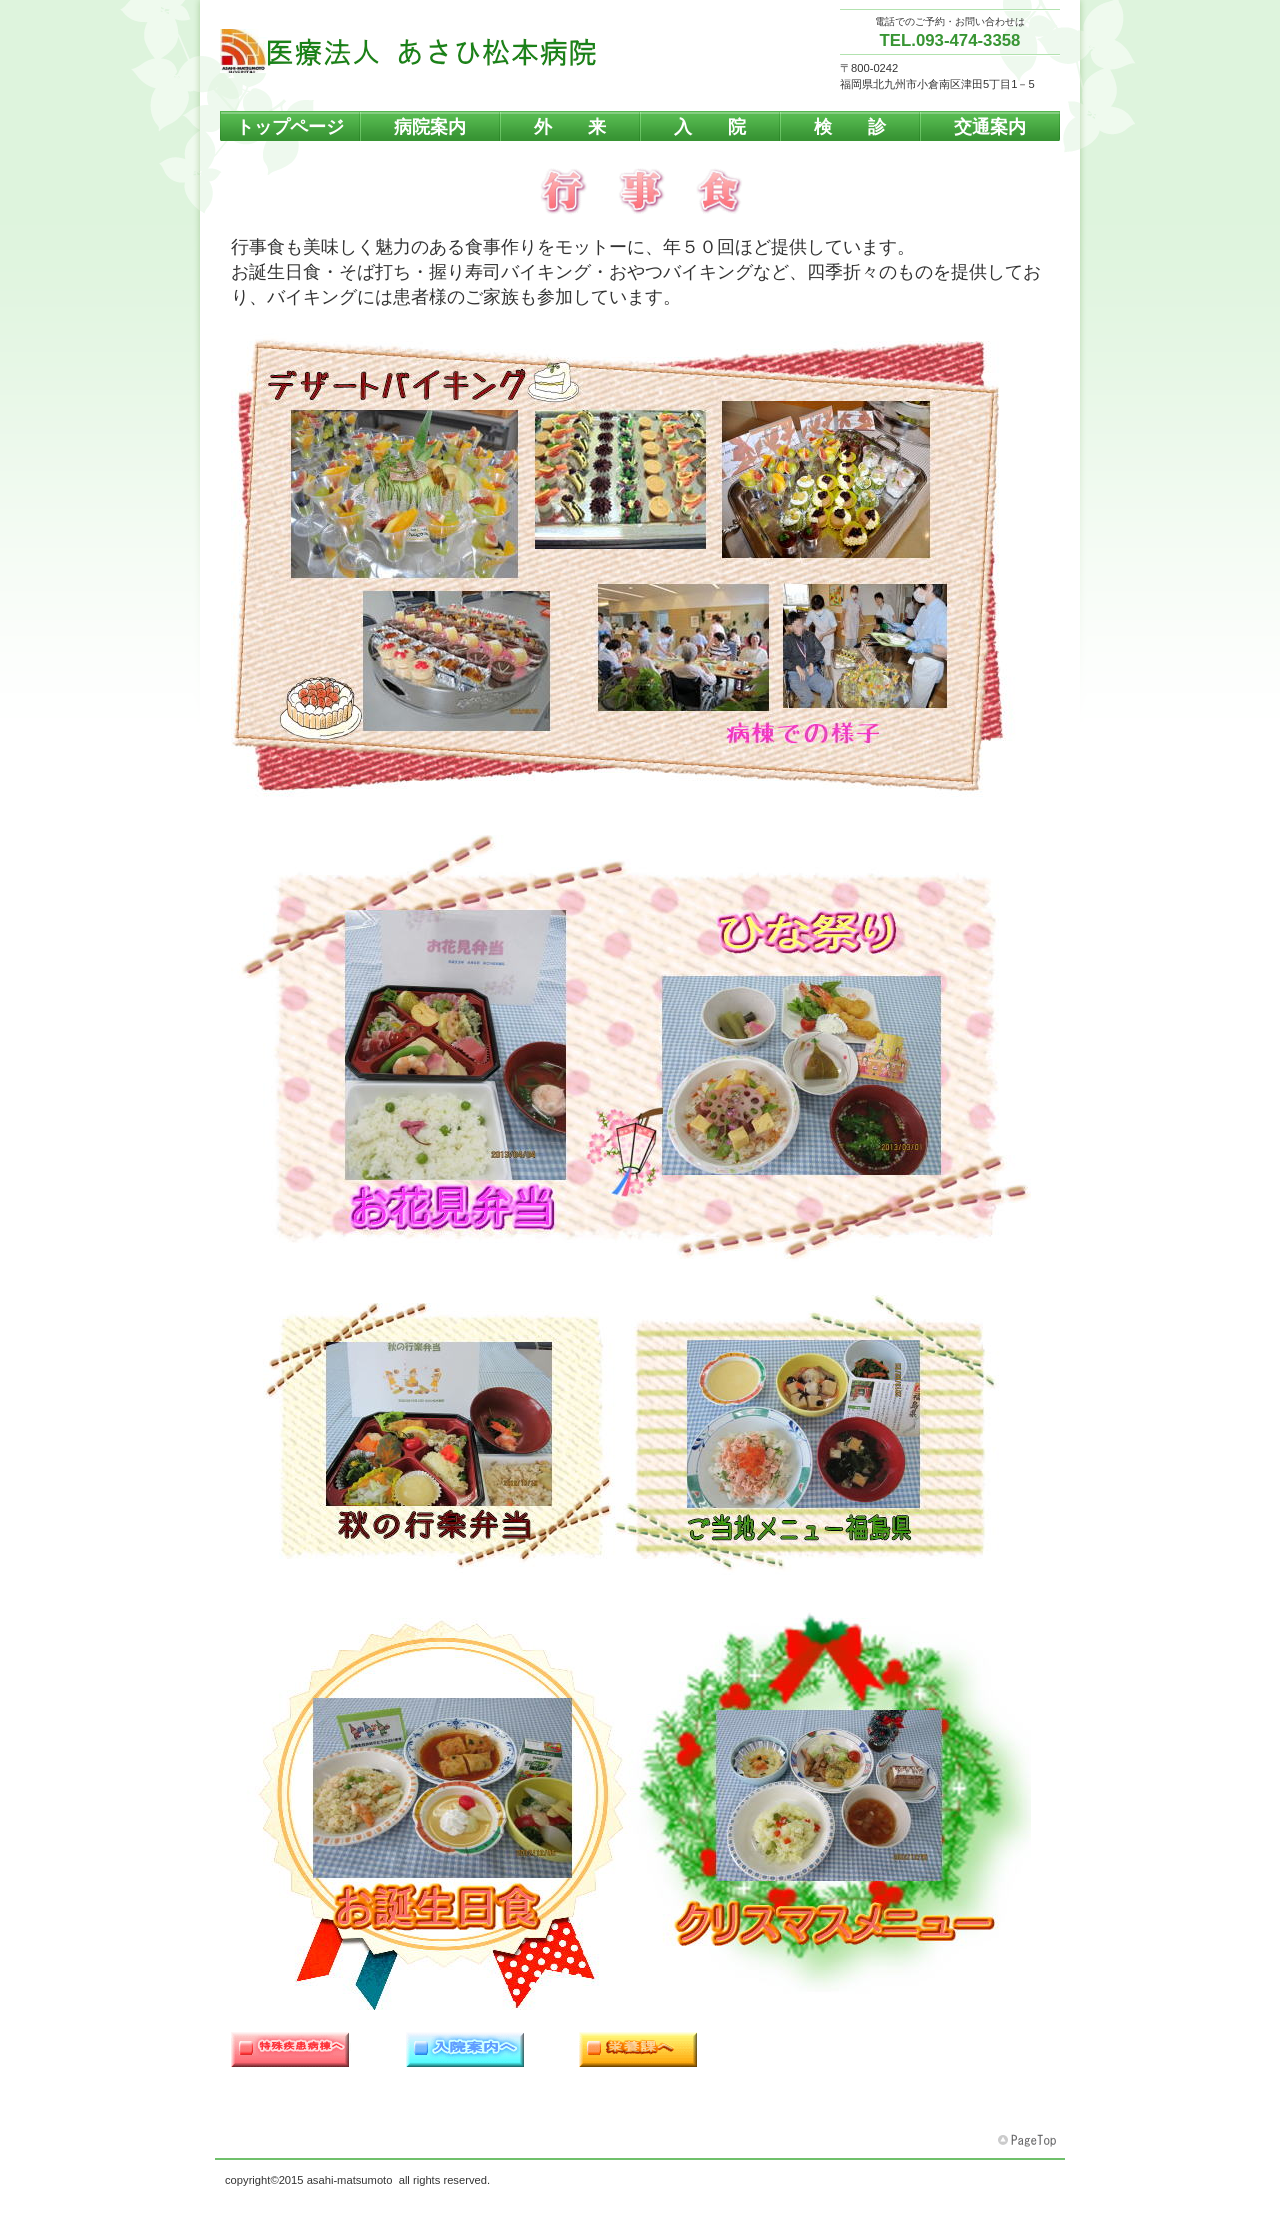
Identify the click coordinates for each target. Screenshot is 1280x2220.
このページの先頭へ (1029, 2141)
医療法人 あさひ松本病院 (420, 51)
